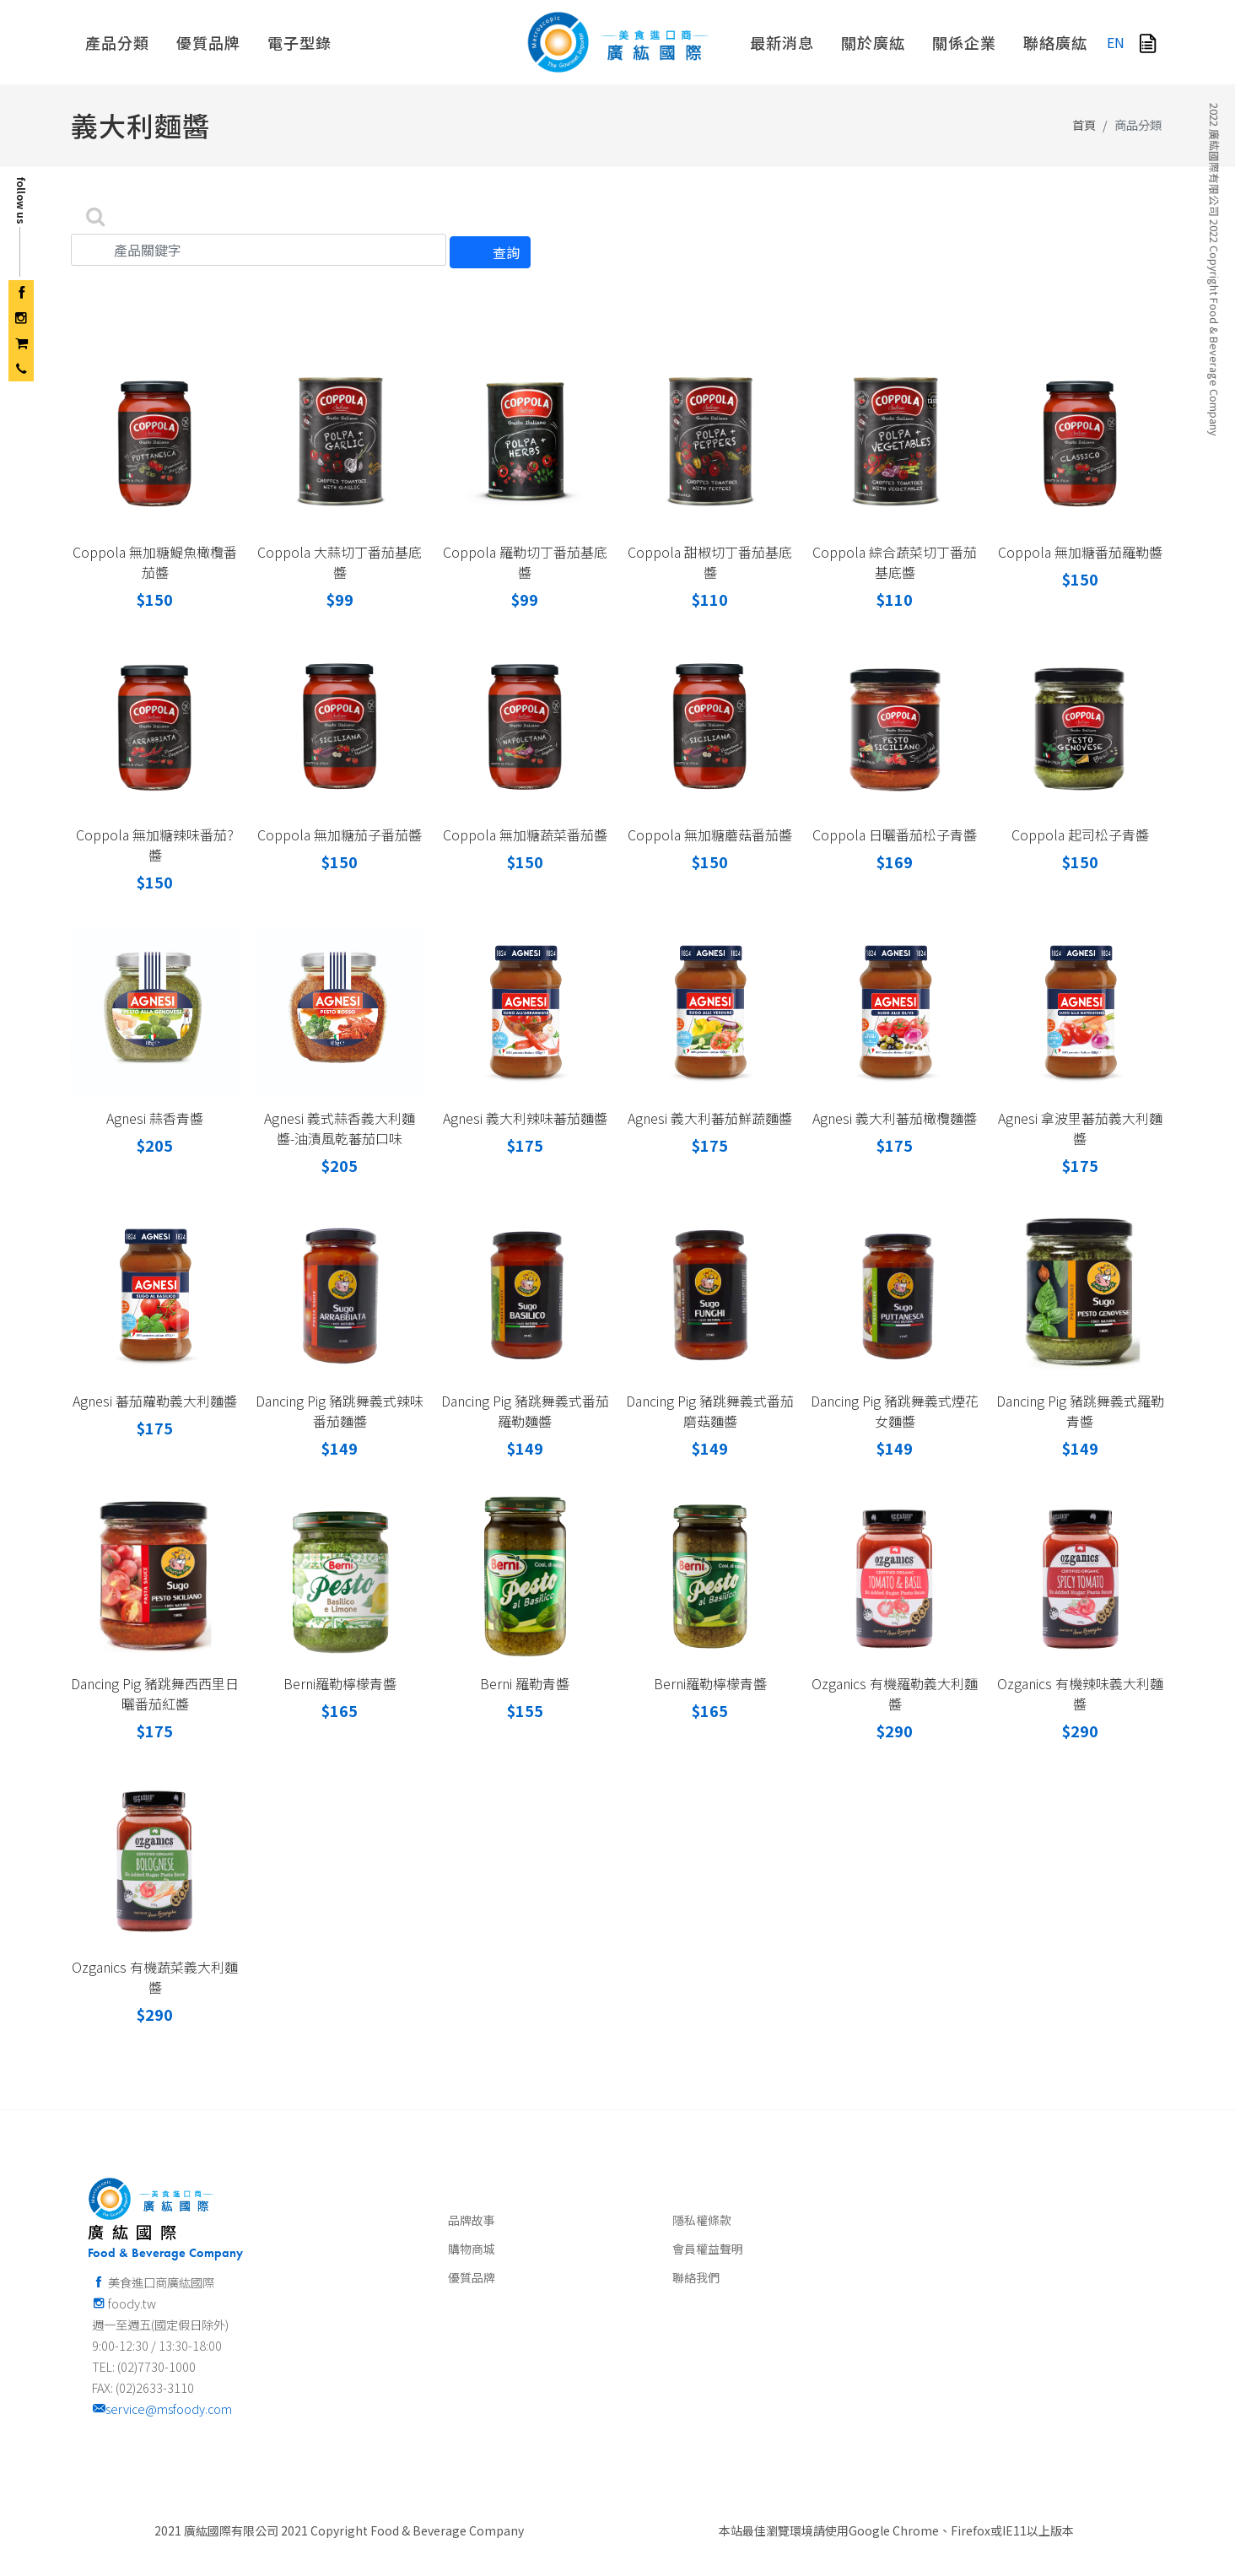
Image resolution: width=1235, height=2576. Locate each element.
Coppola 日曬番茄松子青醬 (894, 834)
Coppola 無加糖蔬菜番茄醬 (525, 834)
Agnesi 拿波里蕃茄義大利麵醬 (1080, 1128)
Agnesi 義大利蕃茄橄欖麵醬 (894, 1118)
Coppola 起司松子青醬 (1080, 834)
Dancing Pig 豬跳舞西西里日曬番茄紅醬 (155, 1693)
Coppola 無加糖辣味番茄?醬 (155, 844)
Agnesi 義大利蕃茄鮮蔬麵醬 (710, 1118)
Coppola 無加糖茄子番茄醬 (339, 834)
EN (1115, 42)
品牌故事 (471, 2219)
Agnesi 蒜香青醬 (154, 1118)
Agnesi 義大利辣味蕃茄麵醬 (525, 1118)
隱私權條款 (701, 2219)
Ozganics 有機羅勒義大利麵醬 (895, 1693)
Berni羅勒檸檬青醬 (339, 1683)
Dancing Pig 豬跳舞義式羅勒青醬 (1080, 1411)
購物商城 (471, 2248)
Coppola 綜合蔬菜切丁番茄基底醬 (894, 562)
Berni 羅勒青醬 (524, 1683)
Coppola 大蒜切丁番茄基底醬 (339, 562)
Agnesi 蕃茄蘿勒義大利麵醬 (155, 1401)
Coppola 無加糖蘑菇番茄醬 (710, 834)
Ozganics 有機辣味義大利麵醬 (1080, 1693)
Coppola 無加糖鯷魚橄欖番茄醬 (155, 562)
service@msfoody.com (162, 2408)
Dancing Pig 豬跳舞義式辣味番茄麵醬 (339, 1411)
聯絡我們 (696, 2277)
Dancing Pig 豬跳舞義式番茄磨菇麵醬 (710, 1411)
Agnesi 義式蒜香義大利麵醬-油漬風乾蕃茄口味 (339, 1128)
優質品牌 (471, 2277)
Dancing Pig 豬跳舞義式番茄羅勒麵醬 (525, 1411)
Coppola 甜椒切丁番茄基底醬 (710, 562)
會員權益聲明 (707, 2248)
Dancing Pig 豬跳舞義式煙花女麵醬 (895, 1411)
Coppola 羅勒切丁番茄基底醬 (525, 562)
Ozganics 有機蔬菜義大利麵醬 (155, 1977)
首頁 (1084, 124)
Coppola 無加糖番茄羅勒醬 (1080, 552)
